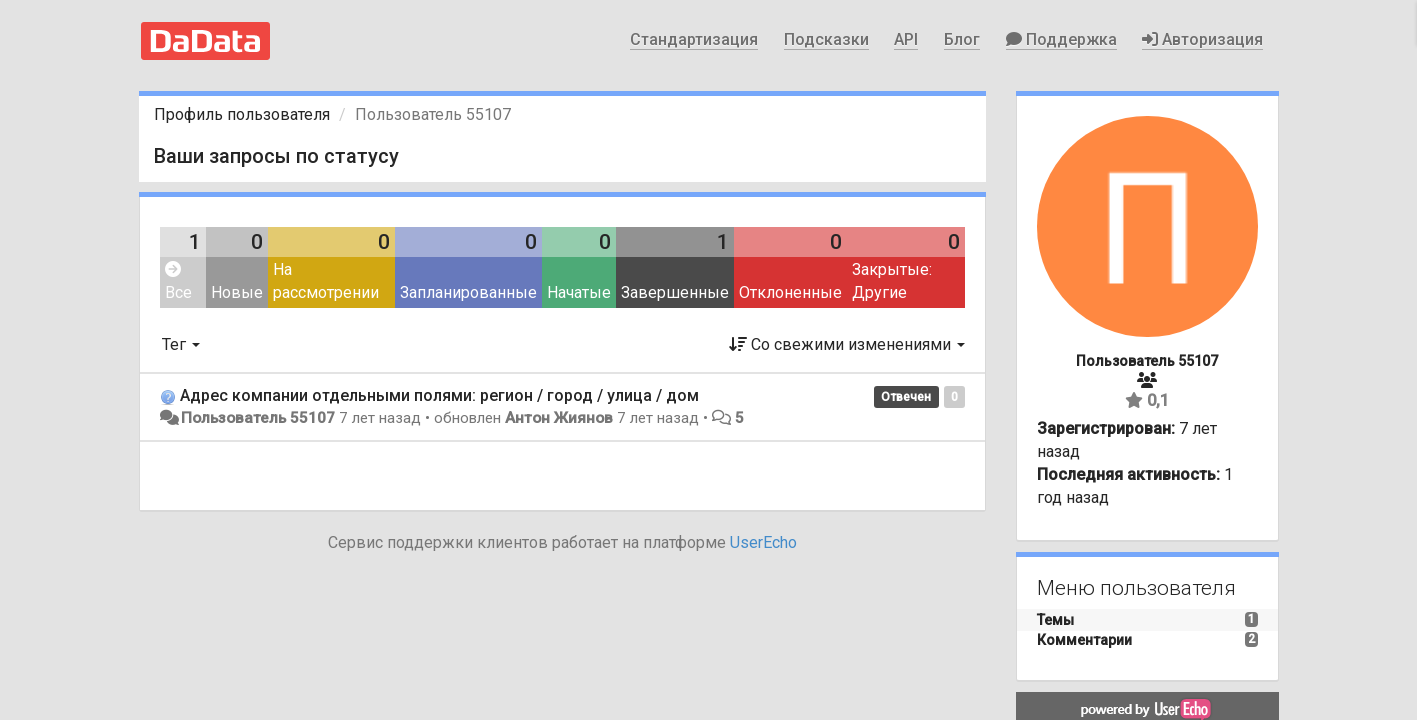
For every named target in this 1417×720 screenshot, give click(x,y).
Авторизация (1202, 39)
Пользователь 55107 (258, 418)
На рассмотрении (326, 281)
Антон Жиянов (559, 418)
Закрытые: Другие (892, 281)
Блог (962, 39)
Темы (1055, 620)
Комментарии (1084, 640)
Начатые (579, 292)
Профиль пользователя (242, 114)
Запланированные (468, 292)
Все (178, 281)
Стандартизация (694, 39)
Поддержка (1061, 39)
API (906, 39)
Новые (237, 292)
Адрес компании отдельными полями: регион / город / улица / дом (439, 395)
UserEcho (763, 542)
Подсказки (826, 39)
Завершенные (675, 292)
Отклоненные (790, 292)
